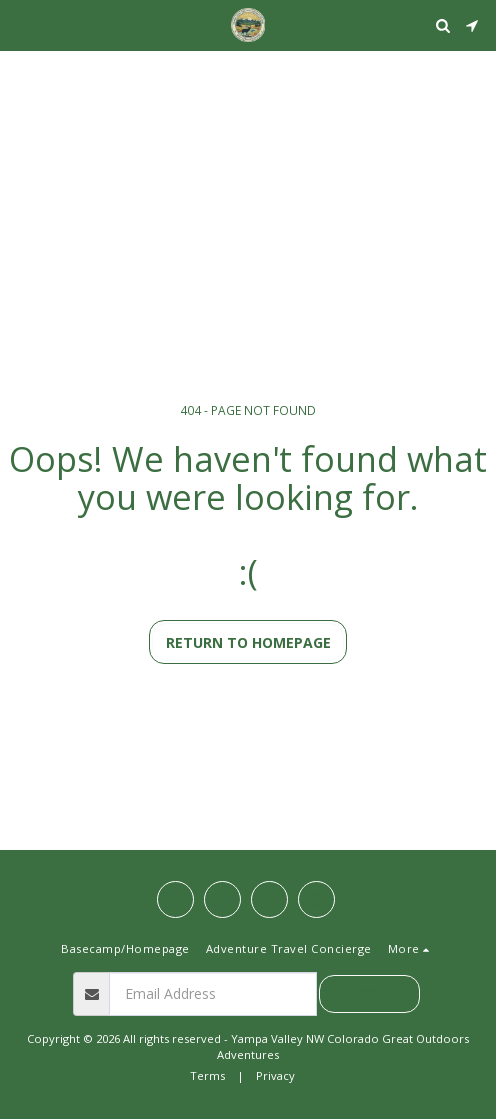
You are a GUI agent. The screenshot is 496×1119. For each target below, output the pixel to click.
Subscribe (370, 993)
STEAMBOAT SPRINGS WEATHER (248, 75)
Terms (207, 1075)
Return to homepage (248, 642)
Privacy (275, 1075)
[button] (22, 24)
